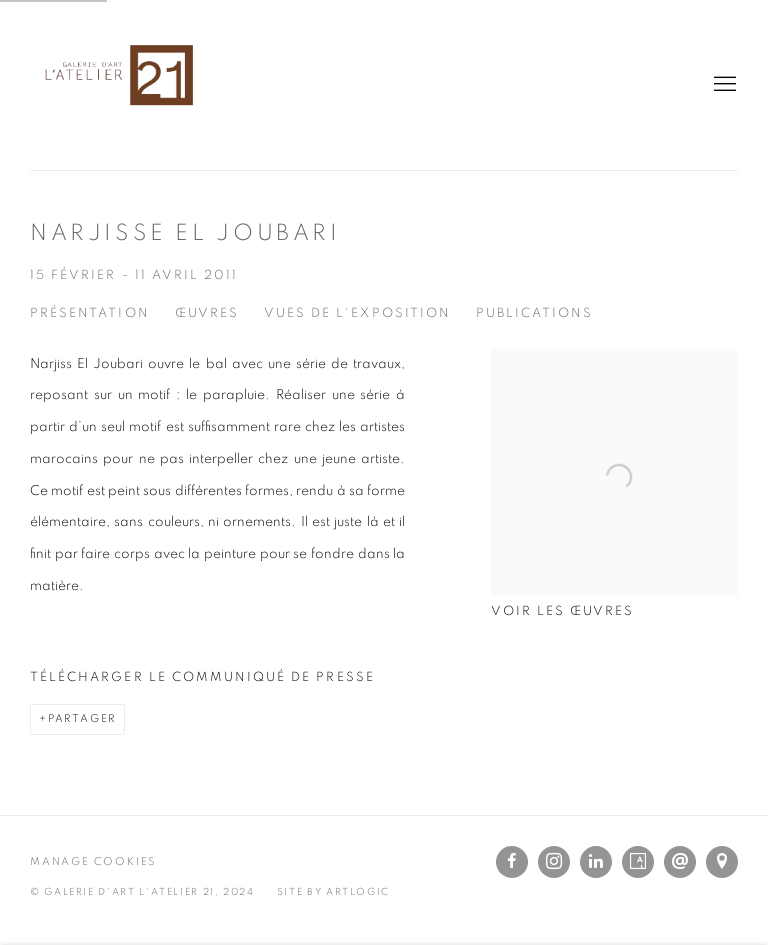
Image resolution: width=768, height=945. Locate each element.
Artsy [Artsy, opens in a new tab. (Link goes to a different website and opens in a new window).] (638, 862)
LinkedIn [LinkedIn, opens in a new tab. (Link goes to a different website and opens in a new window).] (596, 862)
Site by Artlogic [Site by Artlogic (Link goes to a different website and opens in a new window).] (333, 892)
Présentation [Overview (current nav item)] (90, 313)
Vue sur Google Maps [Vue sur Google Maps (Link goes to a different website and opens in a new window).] (722, 862)
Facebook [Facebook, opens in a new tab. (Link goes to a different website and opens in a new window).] (512, 862)
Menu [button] (723, 85)
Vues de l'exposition (357, 313)
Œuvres (207, 313)
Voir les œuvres (563, 611)
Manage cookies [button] (93, 861)
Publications (535, 313)
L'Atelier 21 (120, 85)
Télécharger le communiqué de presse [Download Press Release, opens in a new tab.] (202, 677)
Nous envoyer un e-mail (680, 862)
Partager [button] (82, 718)
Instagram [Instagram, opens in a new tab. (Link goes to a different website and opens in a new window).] (554, 862)
